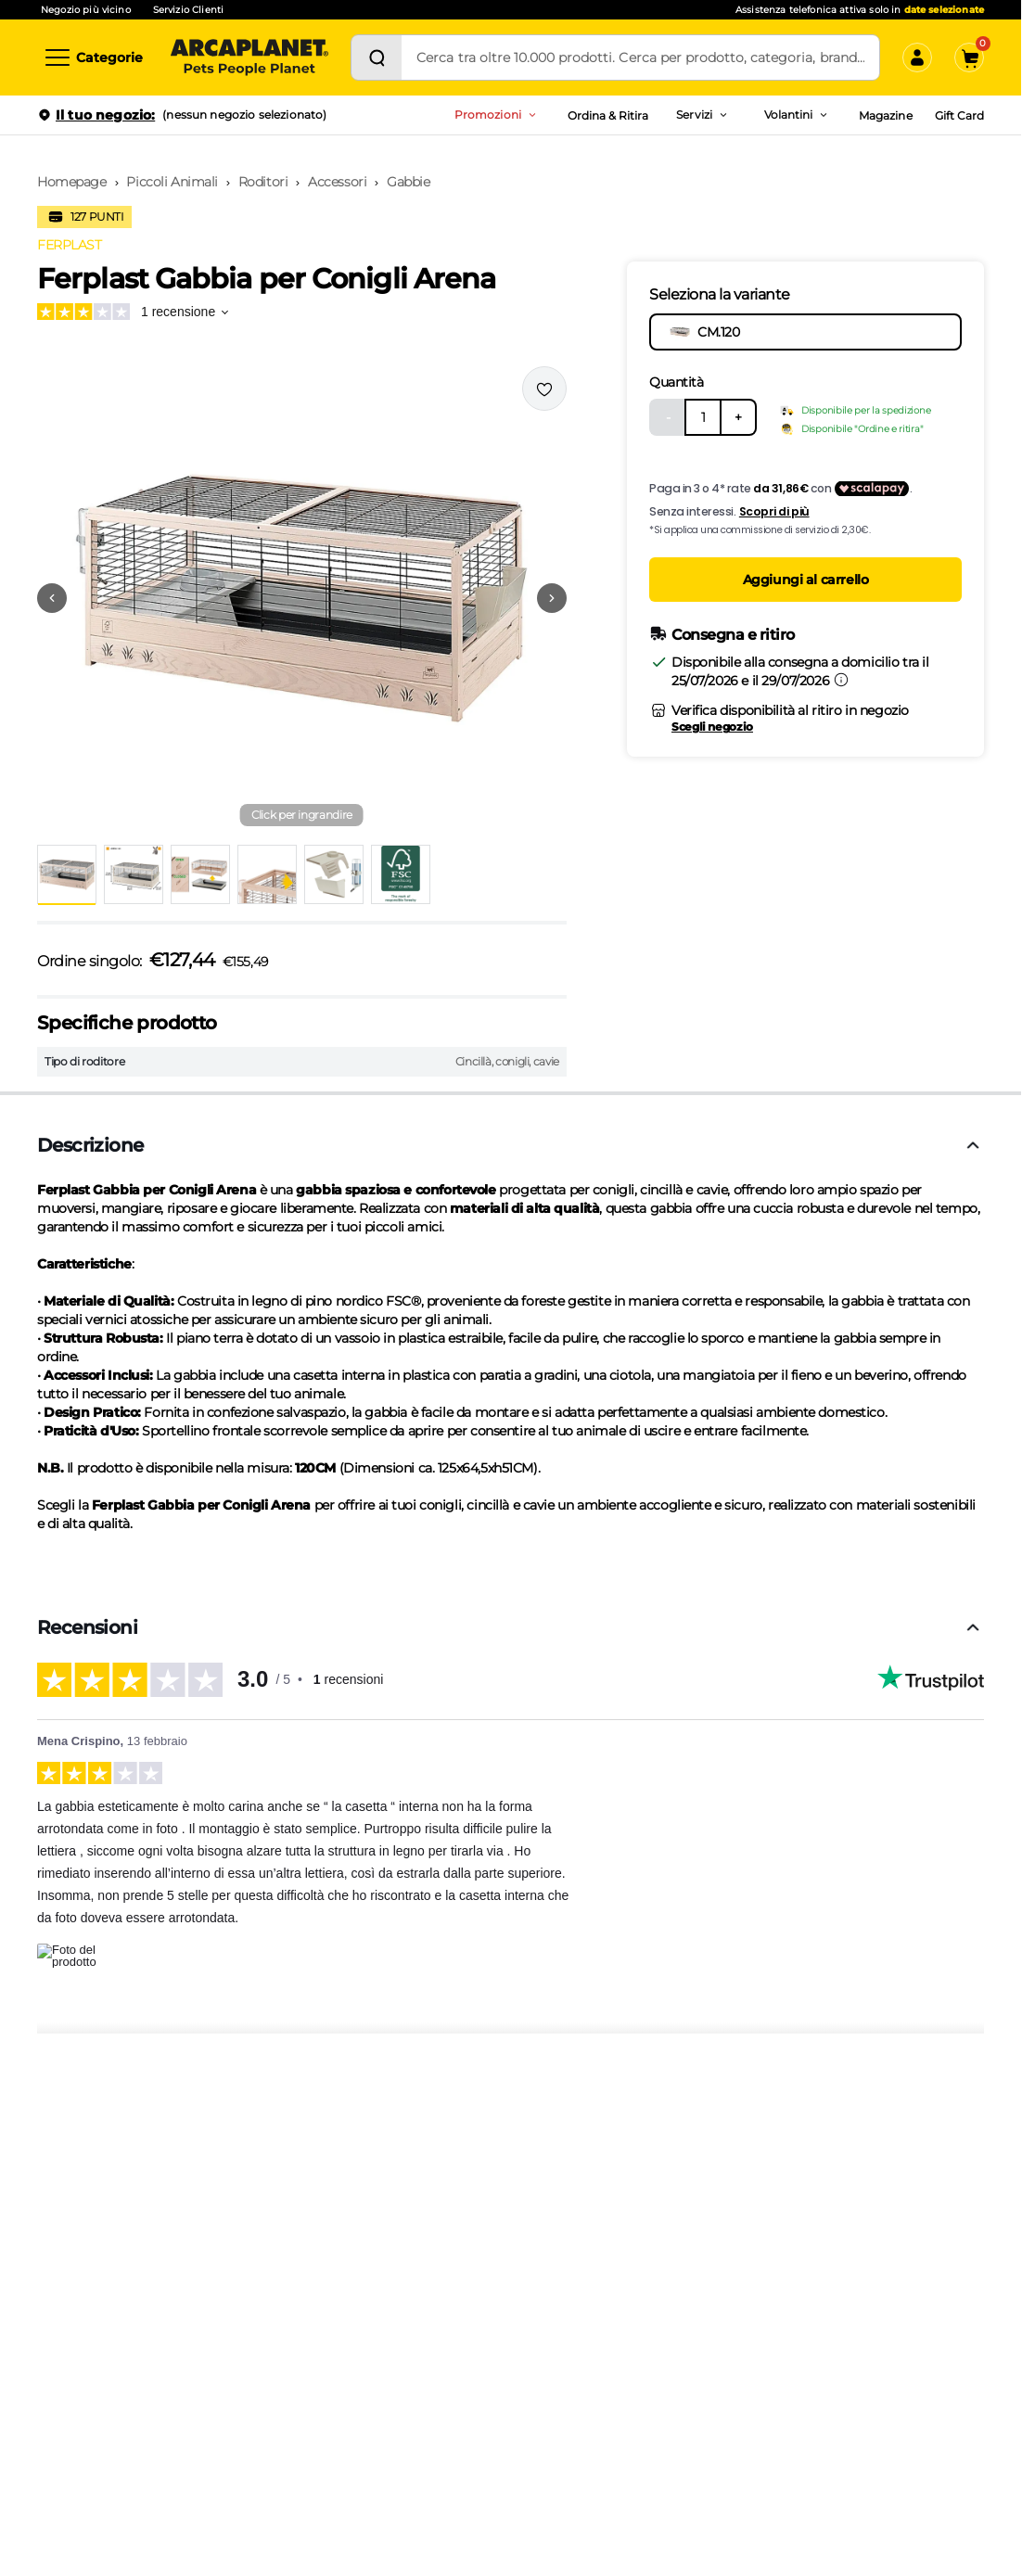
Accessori (337, 181)
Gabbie (408, 181)
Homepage (72, 181)
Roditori (263, 181)
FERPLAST (69, 244)
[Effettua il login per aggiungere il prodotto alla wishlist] (544, 388)
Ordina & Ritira (608, 115)
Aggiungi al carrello (806, 579)
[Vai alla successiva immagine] (552, 598)
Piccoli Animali (172, 181)
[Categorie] (92, 57)
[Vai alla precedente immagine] (52, 598)
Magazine (885, 115)
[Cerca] (376, 57)
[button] (302, 598)
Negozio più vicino (86, 10)
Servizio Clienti (188, 10)
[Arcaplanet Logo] (249, 57)
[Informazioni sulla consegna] (841, 679)
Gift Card (959, 115)
